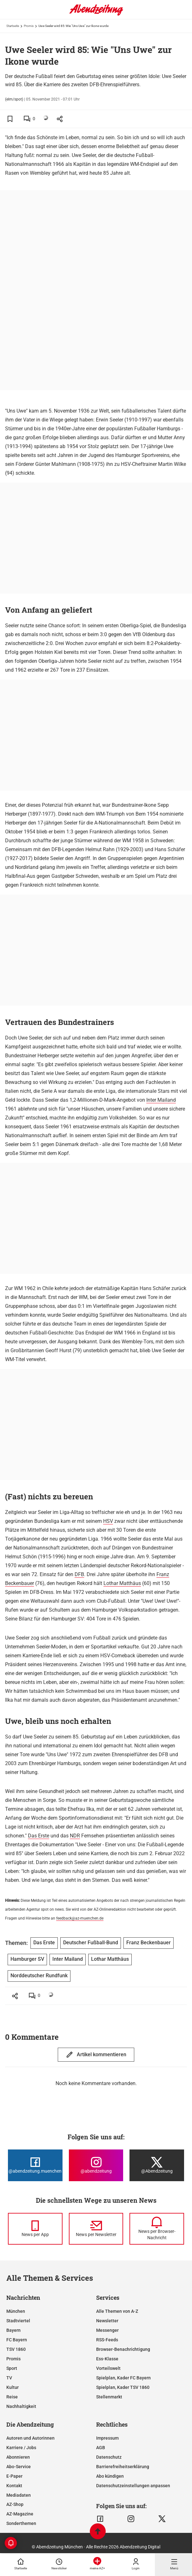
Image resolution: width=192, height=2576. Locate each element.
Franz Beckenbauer (148, 1943)
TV (9, 2377)
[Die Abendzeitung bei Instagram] (96, 2165)
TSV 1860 (16, 2349)
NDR (75, 1836)
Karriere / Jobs (21, 2447)
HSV (108, 1521)
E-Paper (14, 2476)
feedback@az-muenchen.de (79, 1918)
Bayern (13, 2330)
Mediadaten (18, 2495)
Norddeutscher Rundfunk (39, 1976)
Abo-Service (18, 2466)
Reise (12, 2396)
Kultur (12, 2387)
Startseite (12, 26)
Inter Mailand (161, 1100)
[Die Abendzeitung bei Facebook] (35, 2165)
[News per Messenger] (35, 2229)
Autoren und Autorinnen (30, 2438)
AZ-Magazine (19, 2513)
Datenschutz (109, 2457)
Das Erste (38, 1836)
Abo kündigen (110, 2476)
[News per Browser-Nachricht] (156, 2229)
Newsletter (107, 2320)
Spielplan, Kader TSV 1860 (122, 2387)
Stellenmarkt (109, 2396)
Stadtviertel (18, 2320)
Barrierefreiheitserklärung (122, 2466)
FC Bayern (16, 2339)
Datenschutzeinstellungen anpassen (133, 2485)
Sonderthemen (21, 2523)
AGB (100, 2447)
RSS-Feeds (107, 2339)
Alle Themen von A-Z (117, 2311)
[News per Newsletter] (96, 2229)
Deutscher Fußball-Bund (90, 1943)
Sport (11, 2368)
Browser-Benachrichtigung (123, 2349)
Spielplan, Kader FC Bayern (123, 2377)
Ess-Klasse (107, 2358)
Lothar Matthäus (122, 1583)
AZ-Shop (14, 2504)
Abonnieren (18, 2457)
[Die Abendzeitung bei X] (156, 2165)
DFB (79, 1574)
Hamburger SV (27, 1959)
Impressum (107, 2438)
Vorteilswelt (108, 2368)
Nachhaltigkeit (21, 2406)
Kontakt (14, 2485)
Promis (29, 26)
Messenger (107, 2330)
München (15, 2311)
